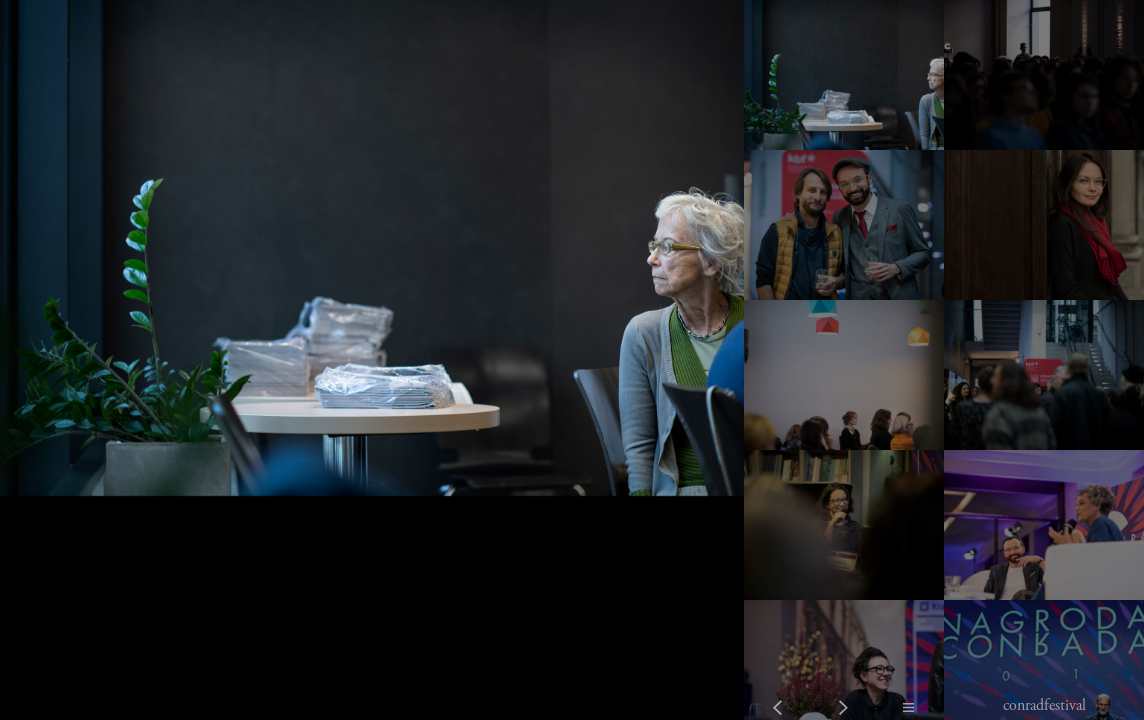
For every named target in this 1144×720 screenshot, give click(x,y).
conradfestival (1044, 705)
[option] (372, 360)
